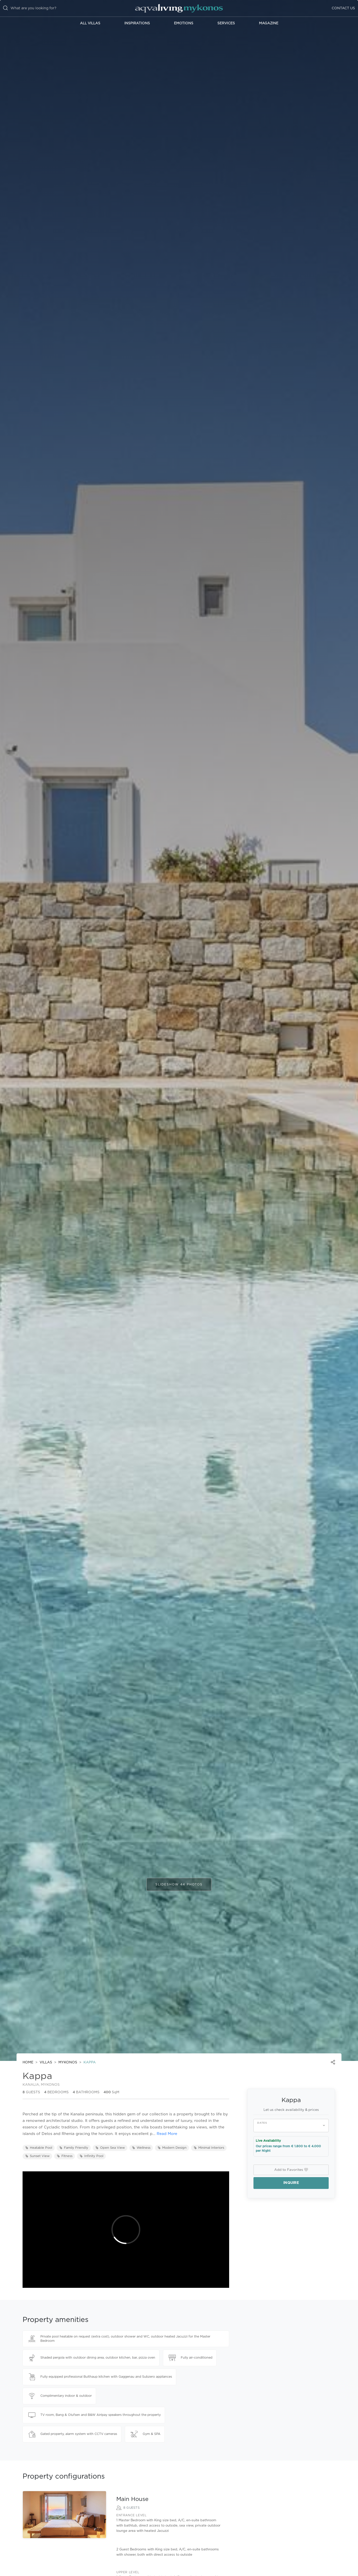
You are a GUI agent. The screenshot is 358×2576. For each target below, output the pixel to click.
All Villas (90, 23)
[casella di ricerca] (61, 8)
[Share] (332, 2062)
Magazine (268, 23)
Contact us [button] (343, 8)
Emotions (183, 23)
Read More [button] (167, 2134)
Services (226, 23)
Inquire (291, 2183)
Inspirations (137, 23)
